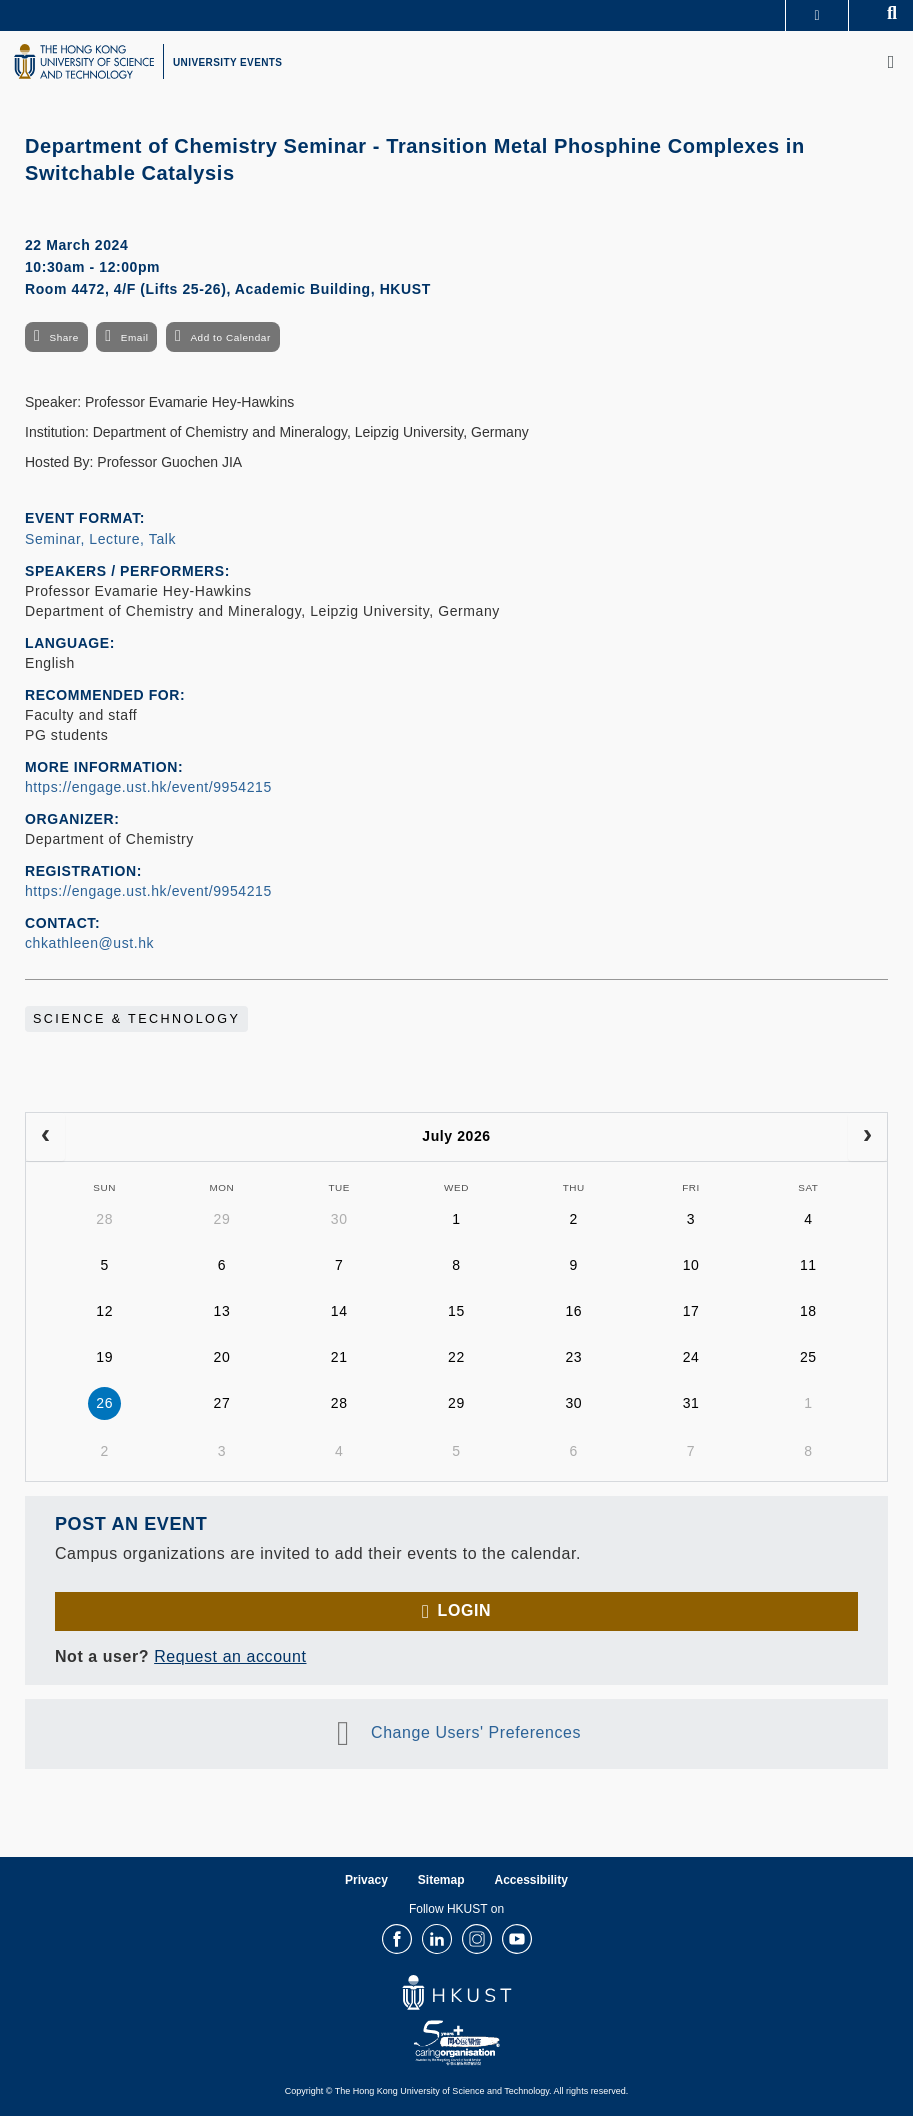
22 (456, 1357)
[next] (867, 1137)
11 (808, 1265)
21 (339, 1357)
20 (222, 1357)
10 (691, 1265)
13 (222, 1311)
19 (104, 1357)
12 (104, 1311)
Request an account (230, 1656)
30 (339, 1219)
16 (573, 1311)
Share (63, 337)
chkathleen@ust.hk (89, 943)
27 (222, 1403)
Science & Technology (136, 1019)
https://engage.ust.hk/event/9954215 (148, 787)
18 (808, 1311)
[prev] (45, 1137)
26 (104, 1403)
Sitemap (441, 1880)
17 (691, 1311)
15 (456, 1311)
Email (135, 337)
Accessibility (531, 1880)
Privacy (366, 1880)
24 (691, 1357)
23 (573, 1357)
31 (691, 1403)
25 (808, 1357)
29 (222, 1219)
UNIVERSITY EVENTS (227, 62)
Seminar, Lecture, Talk (100, 539)
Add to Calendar (230, 337)
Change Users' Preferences (476, 1732)
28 (104, 1219)
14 (339, 1311)
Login (464, 1610)
